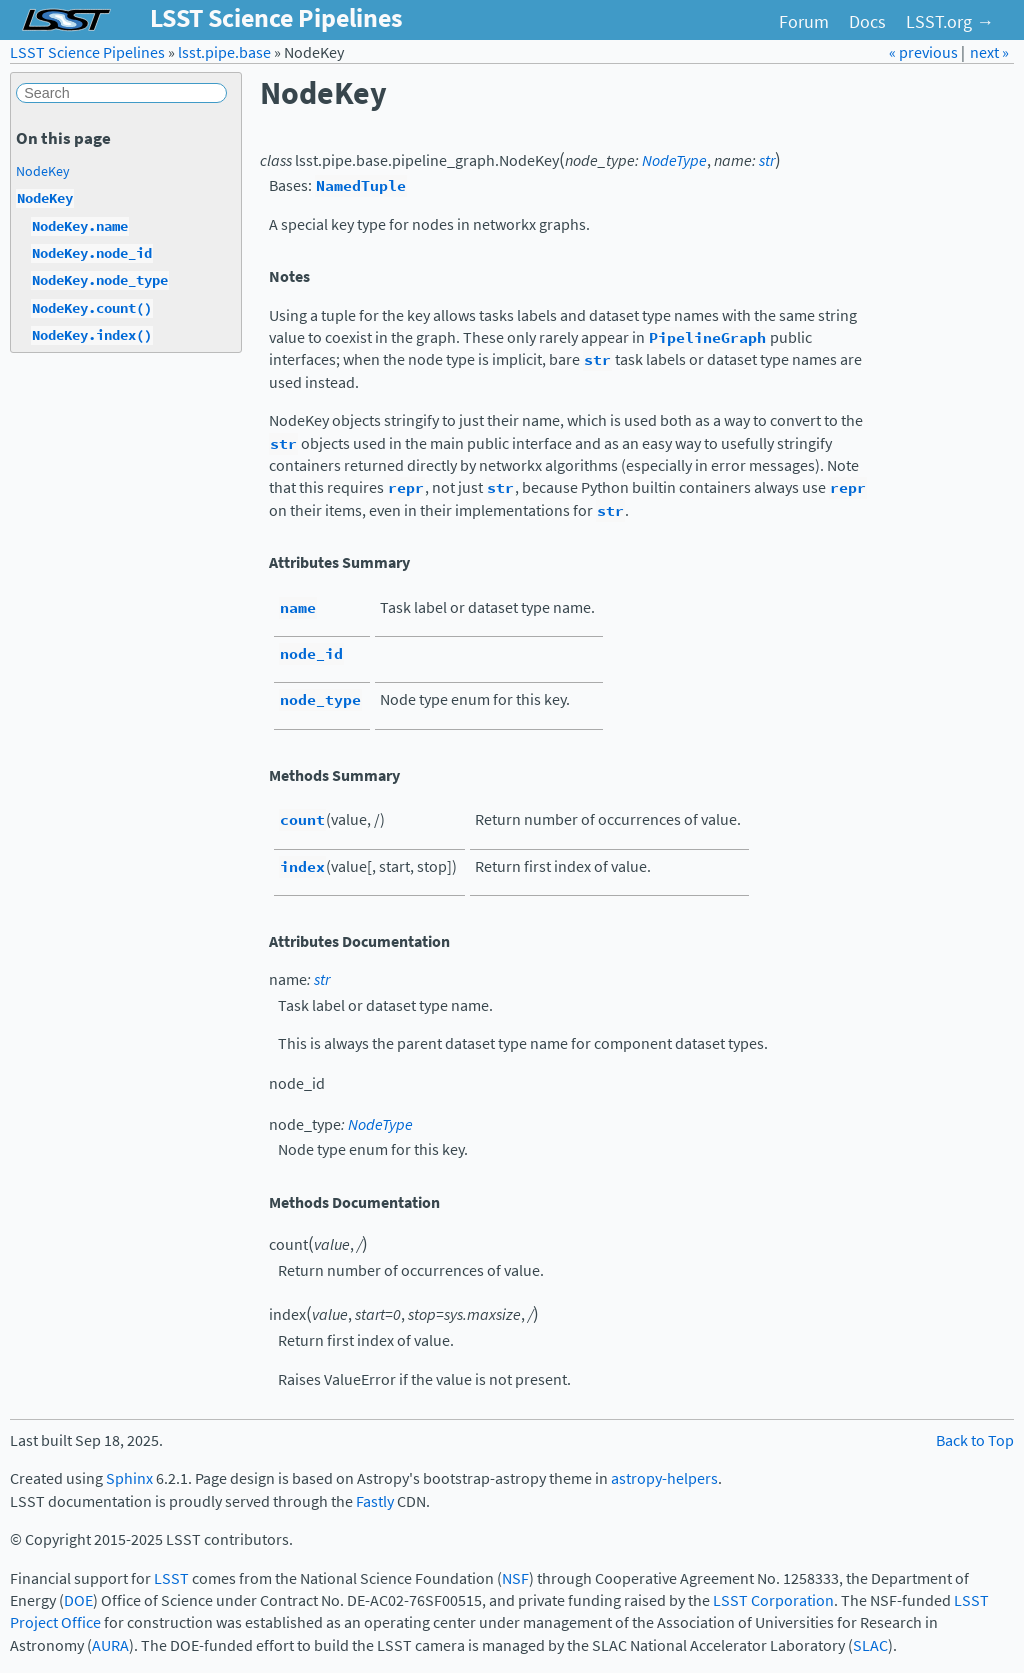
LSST (171, 1578)
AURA (110, 1645)
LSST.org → (950, 22)
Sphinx (129, 1478)
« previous (925, 52)
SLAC (870, 1645)
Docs (867, 22)
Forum (804, 22)
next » (989, 52)
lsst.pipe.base (224, 52)
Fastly (375, 1501)
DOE (78, 1600)
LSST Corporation (773, 1600)
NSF (515, 1578)
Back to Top (975, 1440)
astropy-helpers (664, 1478)
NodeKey (43, 171)
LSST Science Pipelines (87, 52)
